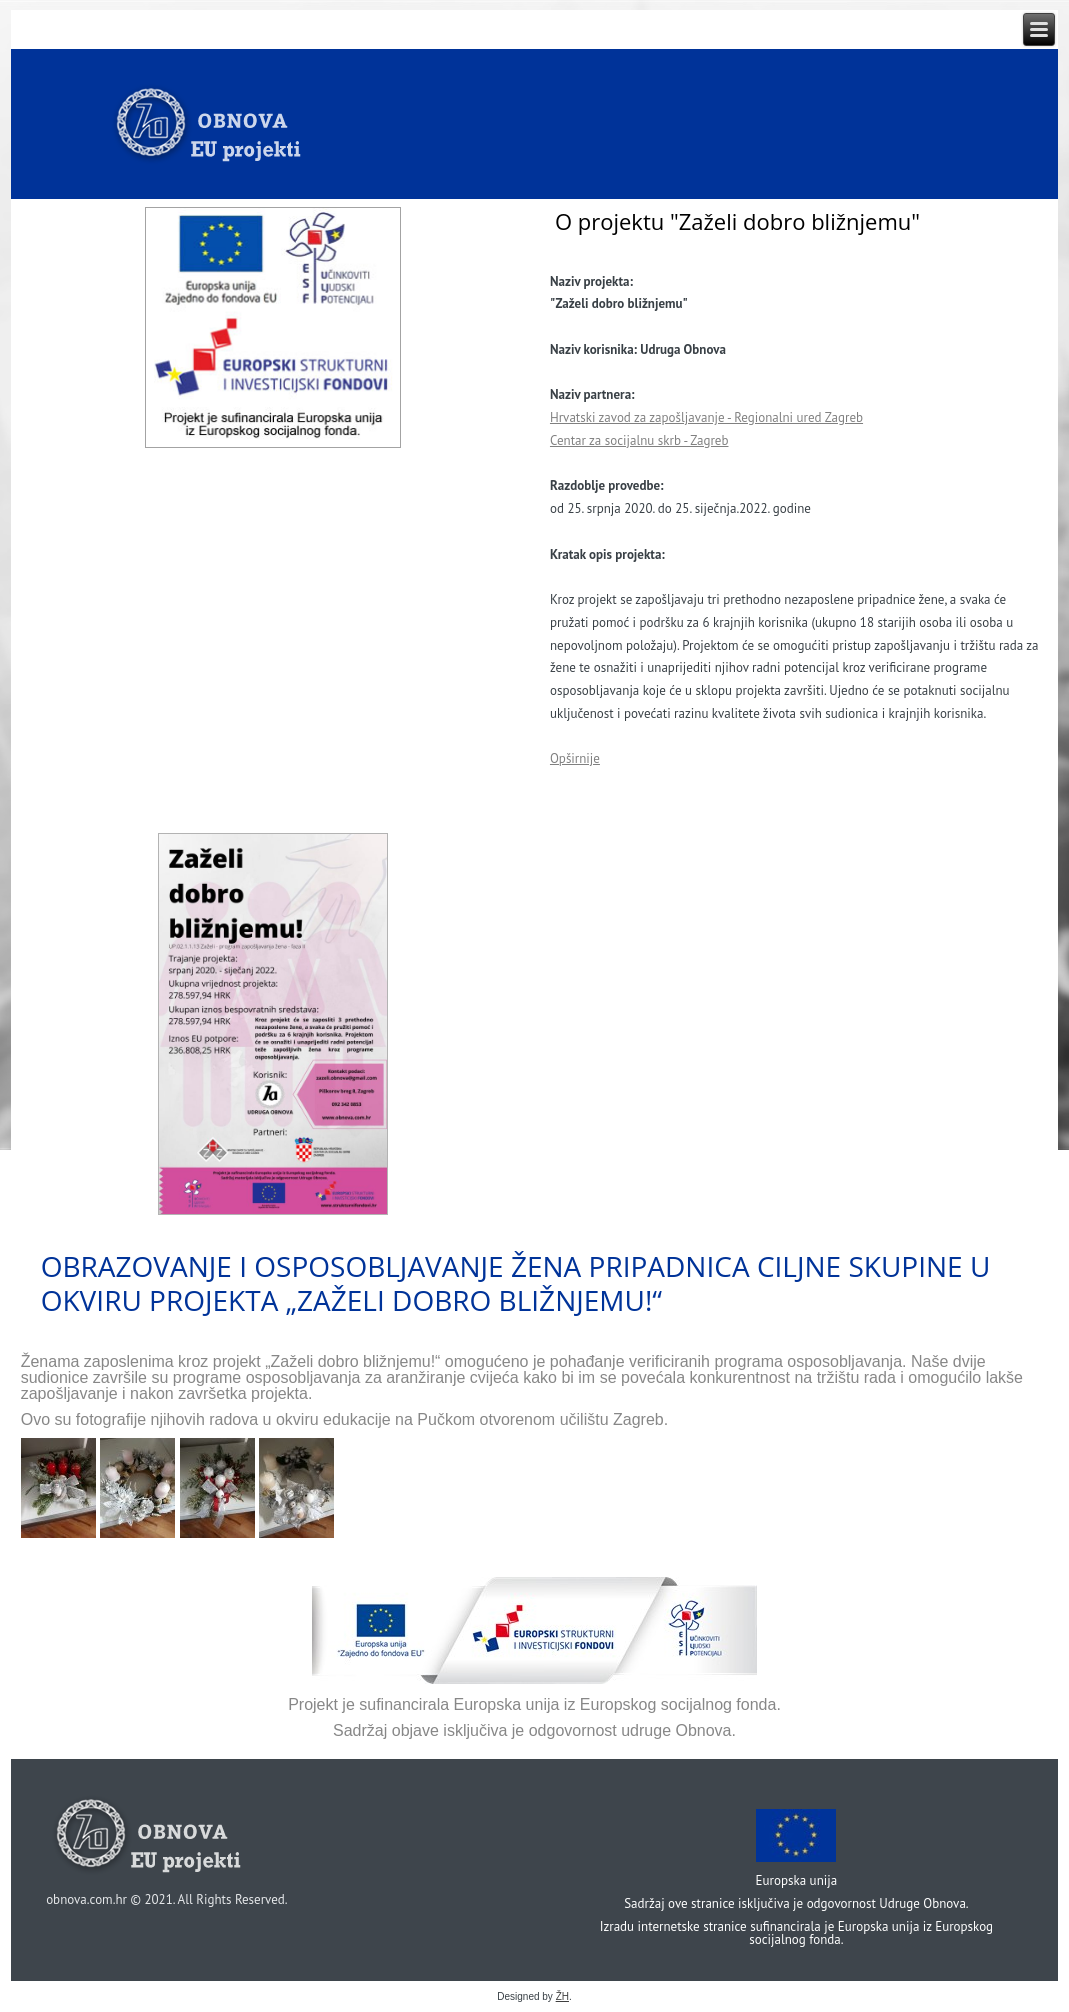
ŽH (562, 1996)
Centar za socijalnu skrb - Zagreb (639, 440)
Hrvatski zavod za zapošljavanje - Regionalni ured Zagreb (706, 417)
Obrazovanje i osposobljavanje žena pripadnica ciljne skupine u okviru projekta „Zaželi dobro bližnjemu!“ (516, 1283)
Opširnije (575, 758)
